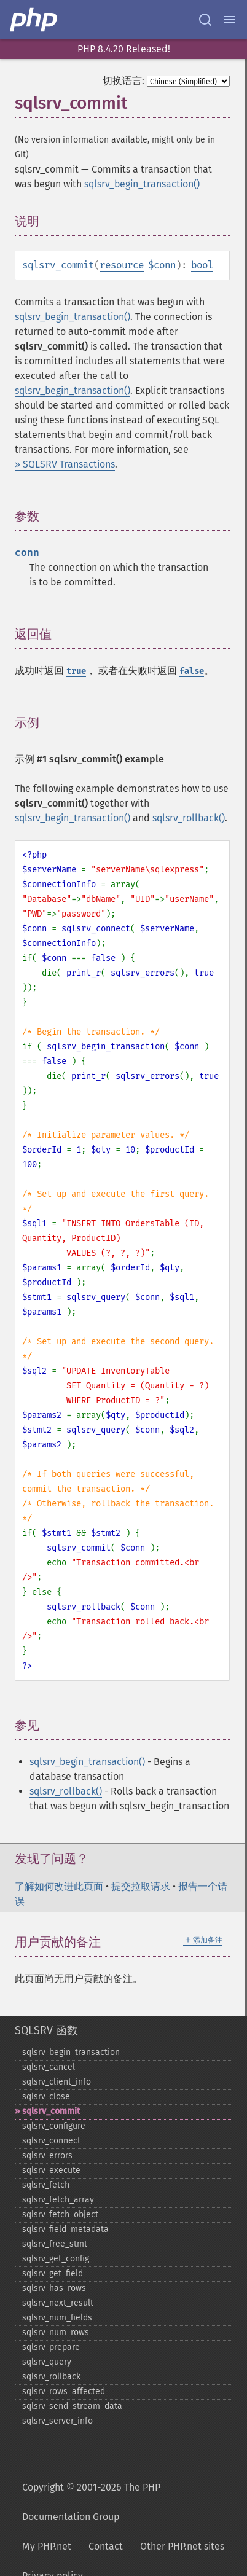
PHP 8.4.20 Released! (123, 49)
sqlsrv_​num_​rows (55, 2332)
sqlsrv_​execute (51, 2170)
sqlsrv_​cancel (48, 2067)
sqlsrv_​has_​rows (54, 2288)
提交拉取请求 (140, 1886)
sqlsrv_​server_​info (57, 2421)
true (76, 671)
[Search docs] (205, 19)
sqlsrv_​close (46, 2096)
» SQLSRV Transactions (65, 464)
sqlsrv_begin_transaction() (142, 184)
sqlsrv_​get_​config (55, 2258)
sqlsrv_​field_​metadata (65, 2229)
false (191, 671)
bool (202, 265)
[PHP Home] (34, 19)
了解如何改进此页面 (59, 1886)
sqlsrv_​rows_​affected (63, 2391)
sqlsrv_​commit (51, 2111)
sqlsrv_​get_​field (52, 2273)
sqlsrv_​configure (53, 2126)
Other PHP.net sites (182, 2546)
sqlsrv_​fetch (45, 2185)
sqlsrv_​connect (51, 2141)
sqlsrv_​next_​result (57, 2303)
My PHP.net (46, 2546)
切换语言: (123, 81)
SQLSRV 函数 (46, 2030)
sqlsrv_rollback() (188, 818)
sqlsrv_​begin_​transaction (71, 2052)
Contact (105, 2546)
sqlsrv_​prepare (51, 2347)
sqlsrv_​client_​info (56, 2082)
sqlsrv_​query (46, 2362)
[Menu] (230, 19)
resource (122, 265)
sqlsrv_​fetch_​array (58, 2199)
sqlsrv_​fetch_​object (60, 2214)
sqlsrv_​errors (47, 2155)
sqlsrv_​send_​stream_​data (72, 2406)
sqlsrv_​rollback (51, 2376)
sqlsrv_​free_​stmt (54, 2244)
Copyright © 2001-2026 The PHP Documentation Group (91, 2502)
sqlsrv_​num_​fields (57, 2317)
